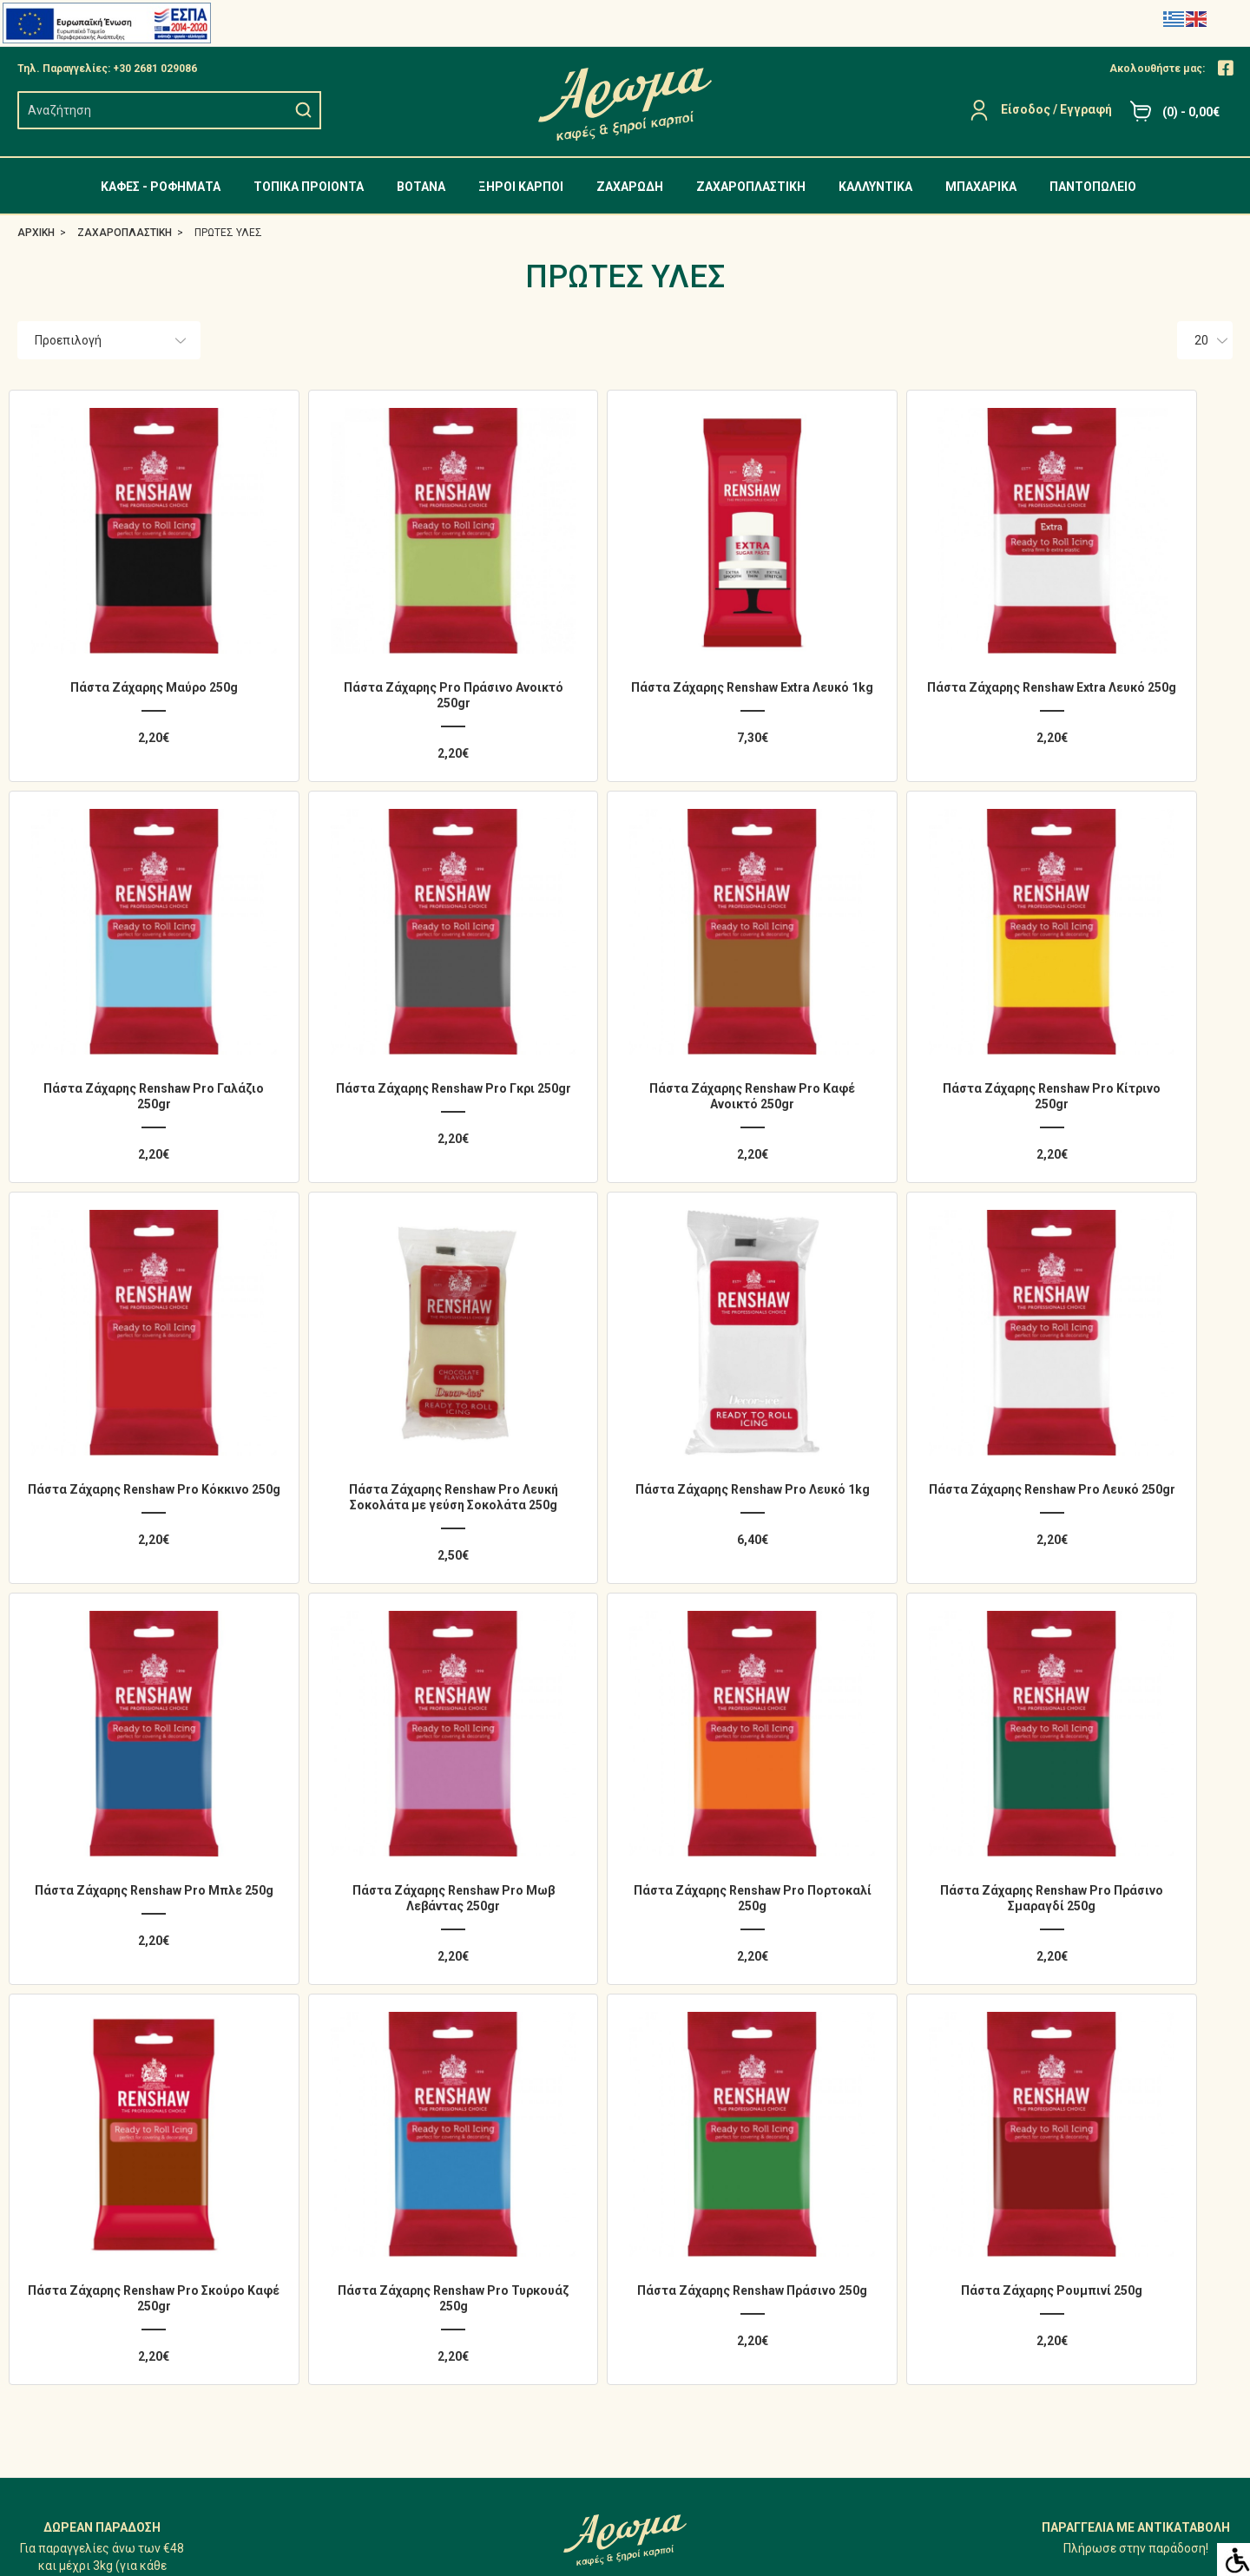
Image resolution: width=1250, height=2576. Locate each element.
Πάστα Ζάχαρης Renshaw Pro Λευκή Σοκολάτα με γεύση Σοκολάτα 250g (1121, 1017)
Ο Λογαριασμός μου (692, 2144)
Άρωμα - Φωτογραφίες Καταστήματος (1055, 2144)
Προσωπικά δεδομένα (1009, 2208)
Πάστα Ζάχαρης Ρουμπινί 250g (1122, 1717)
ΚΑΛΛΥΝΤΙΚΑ (875, 187)
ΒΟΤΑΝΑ (421, 187)
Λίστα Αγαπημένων (692, 2208)
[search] (156, 110)
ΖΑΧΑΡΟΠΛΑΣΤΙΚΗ (751, 187)
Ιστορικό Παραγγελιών (701, 2176)
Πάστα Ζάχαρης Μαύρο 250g (129, 644)
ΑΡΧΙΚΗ (36, 233)
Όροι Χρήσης (985, 2240)
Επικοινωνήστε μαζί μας (707, 2272)
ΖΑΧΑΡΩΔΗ (629, 187)
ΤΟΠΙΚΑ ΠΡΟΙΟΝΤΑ (308, 187)
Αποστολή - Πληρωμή (1009, 2176)
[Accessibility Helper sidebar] (1233, 2559)
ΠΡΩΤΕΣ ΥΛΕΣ (228, 233)
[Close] (1225, 69)
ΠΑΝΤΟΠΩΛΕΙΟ (1092, 187)
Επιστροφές (672, 2240)
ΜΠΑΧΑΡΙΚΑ (980, 187)
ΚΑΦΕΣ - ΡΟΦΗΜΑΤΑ (160, 187)
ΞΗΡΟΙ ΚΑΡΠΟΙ (520, 187)
